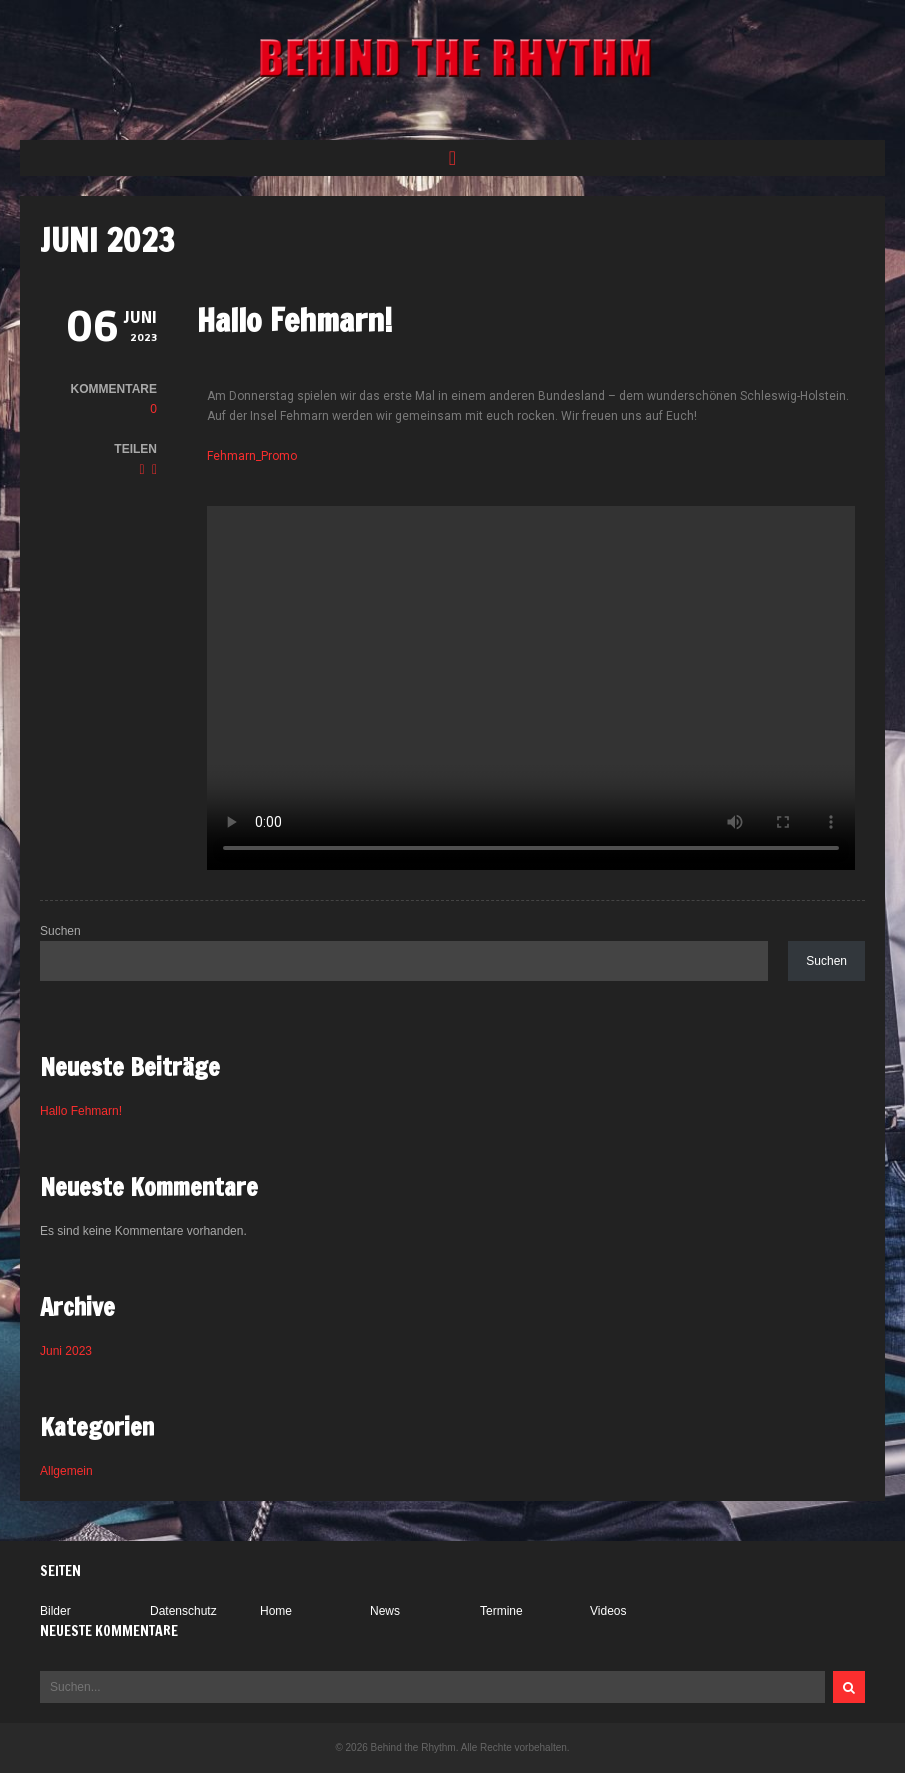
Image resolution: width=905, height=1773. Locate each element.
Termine (501, 1611)
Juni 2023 (66, 1351)
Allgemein (66, 1471)
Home (276, 1611)
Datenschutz (183, 1611)
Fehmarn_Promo (252, 456)
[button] (452, 158)
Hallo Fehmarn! (295, 320)
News (385, 1611)
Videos (608, 1611)
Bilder (55, 1611)
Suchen (60, 931)
